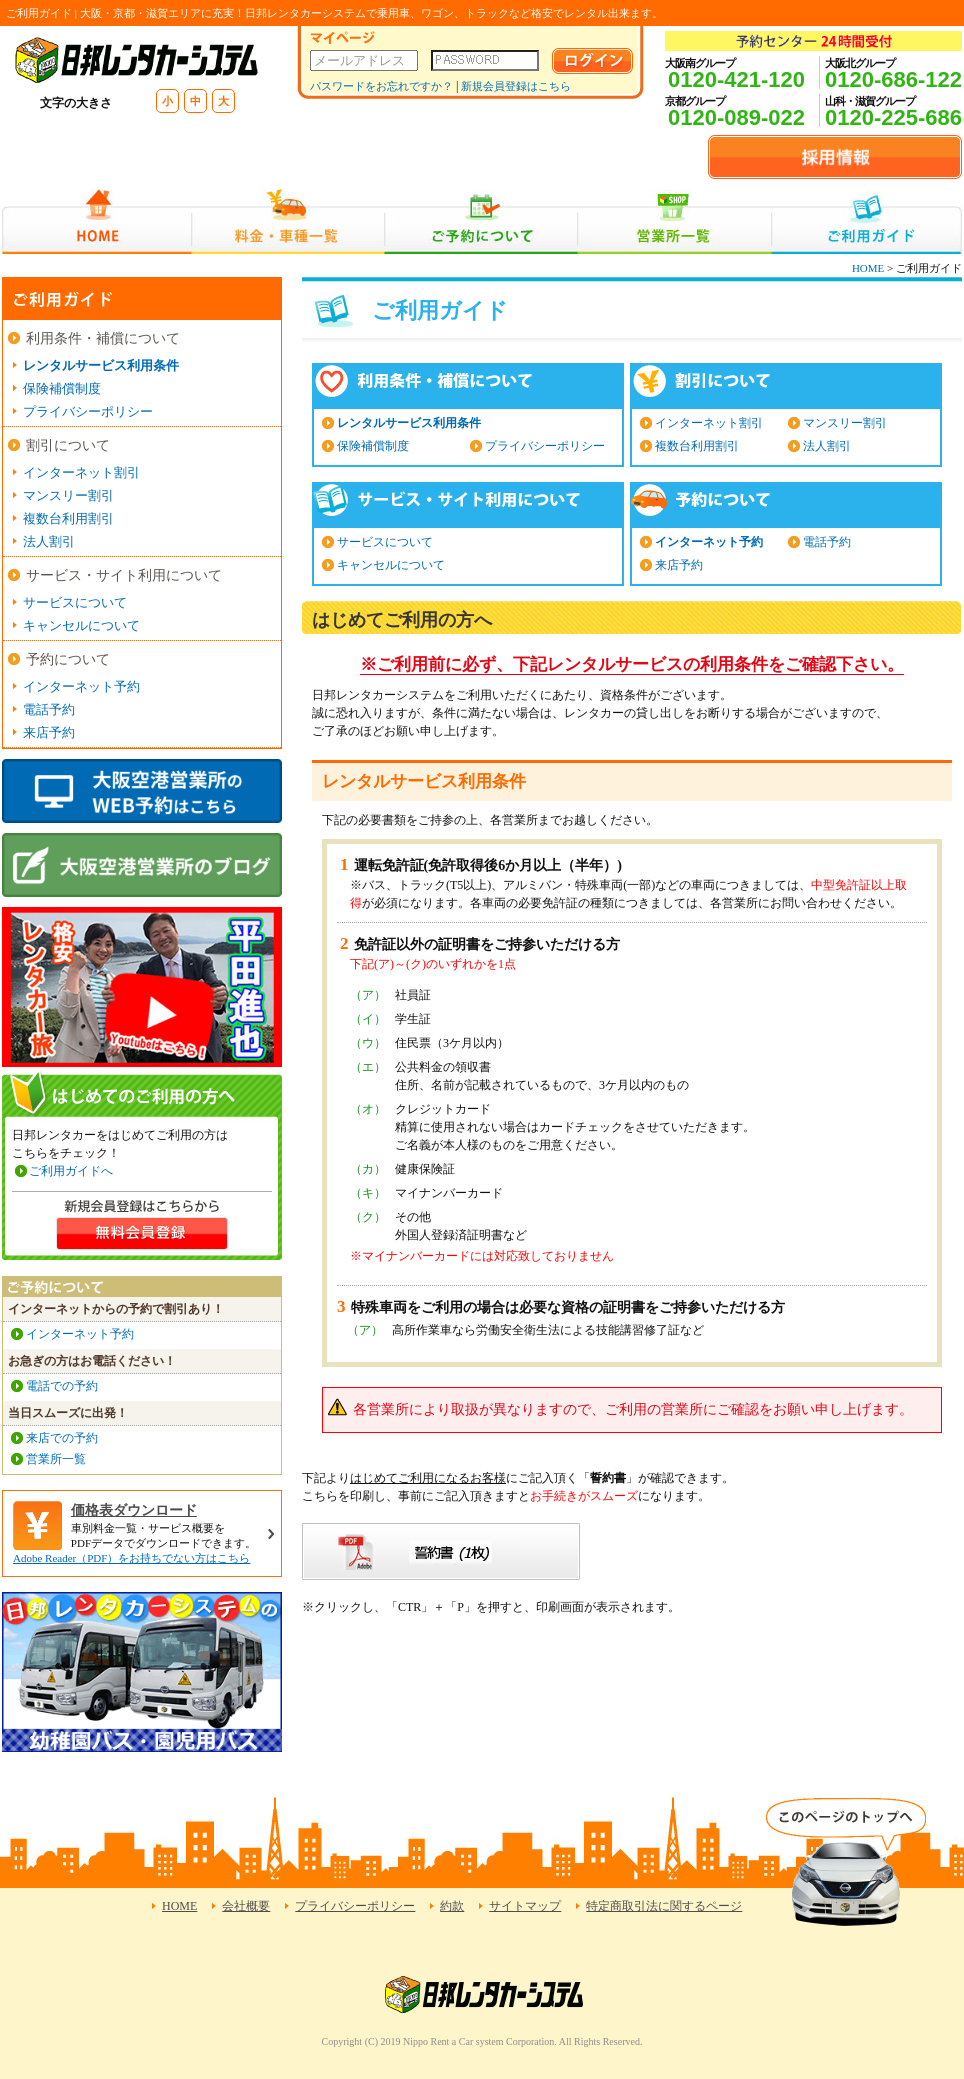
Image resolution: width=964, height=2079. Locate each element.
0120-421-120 (736, 79)
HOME (96, 221)
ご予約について (481, 221)
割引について (68, 445)
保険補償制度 (373, 446)
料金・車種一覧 (288, 221)
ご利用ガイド (866, 221)
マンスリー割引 (845, 423)
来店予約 (679, 565)
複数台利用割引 (697, 446)
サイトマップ (525, 1906)
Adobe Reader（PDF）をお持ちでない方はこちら (131, 1558)
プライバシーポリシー (545, 446)
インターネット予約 (709, 542)
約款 (452, 1906)
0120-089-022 (736, 117)
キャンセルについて (391, 565)
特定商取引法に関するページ (664, 1906)
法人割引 (827, 446)
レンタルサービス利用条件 (409, 423)
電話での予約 (62, 1386)
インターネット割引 (709, 423)
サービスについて (385, 542)
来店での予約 (62, 1438)
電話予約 (827, 542)
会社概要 (246, 1906)
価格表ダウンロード (134, 1510)
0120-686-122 (893, 79)
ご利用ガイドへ (71, 1171)
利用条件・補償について (103, 338)
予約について (68, 659)
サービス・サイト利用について (124, 575)
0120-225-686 (893, 117)
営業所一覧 (674, 221)
